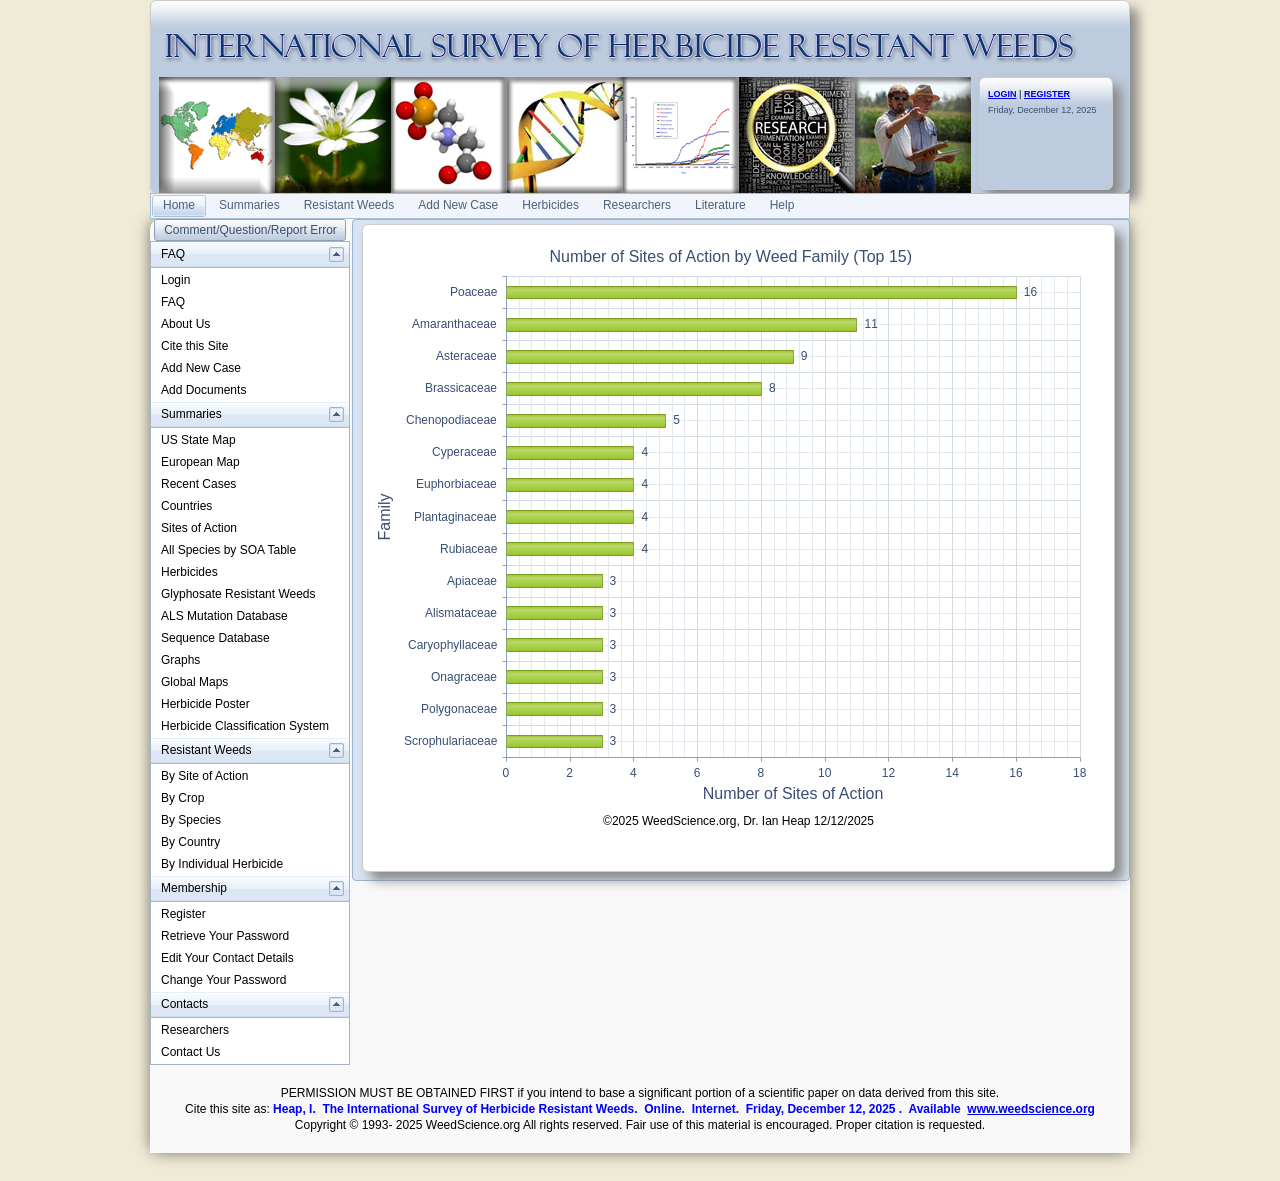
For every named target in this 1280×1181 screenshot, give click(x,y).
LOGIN (1002, 94)
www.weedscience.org (1031, 1109)
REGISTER (1047, 94)
